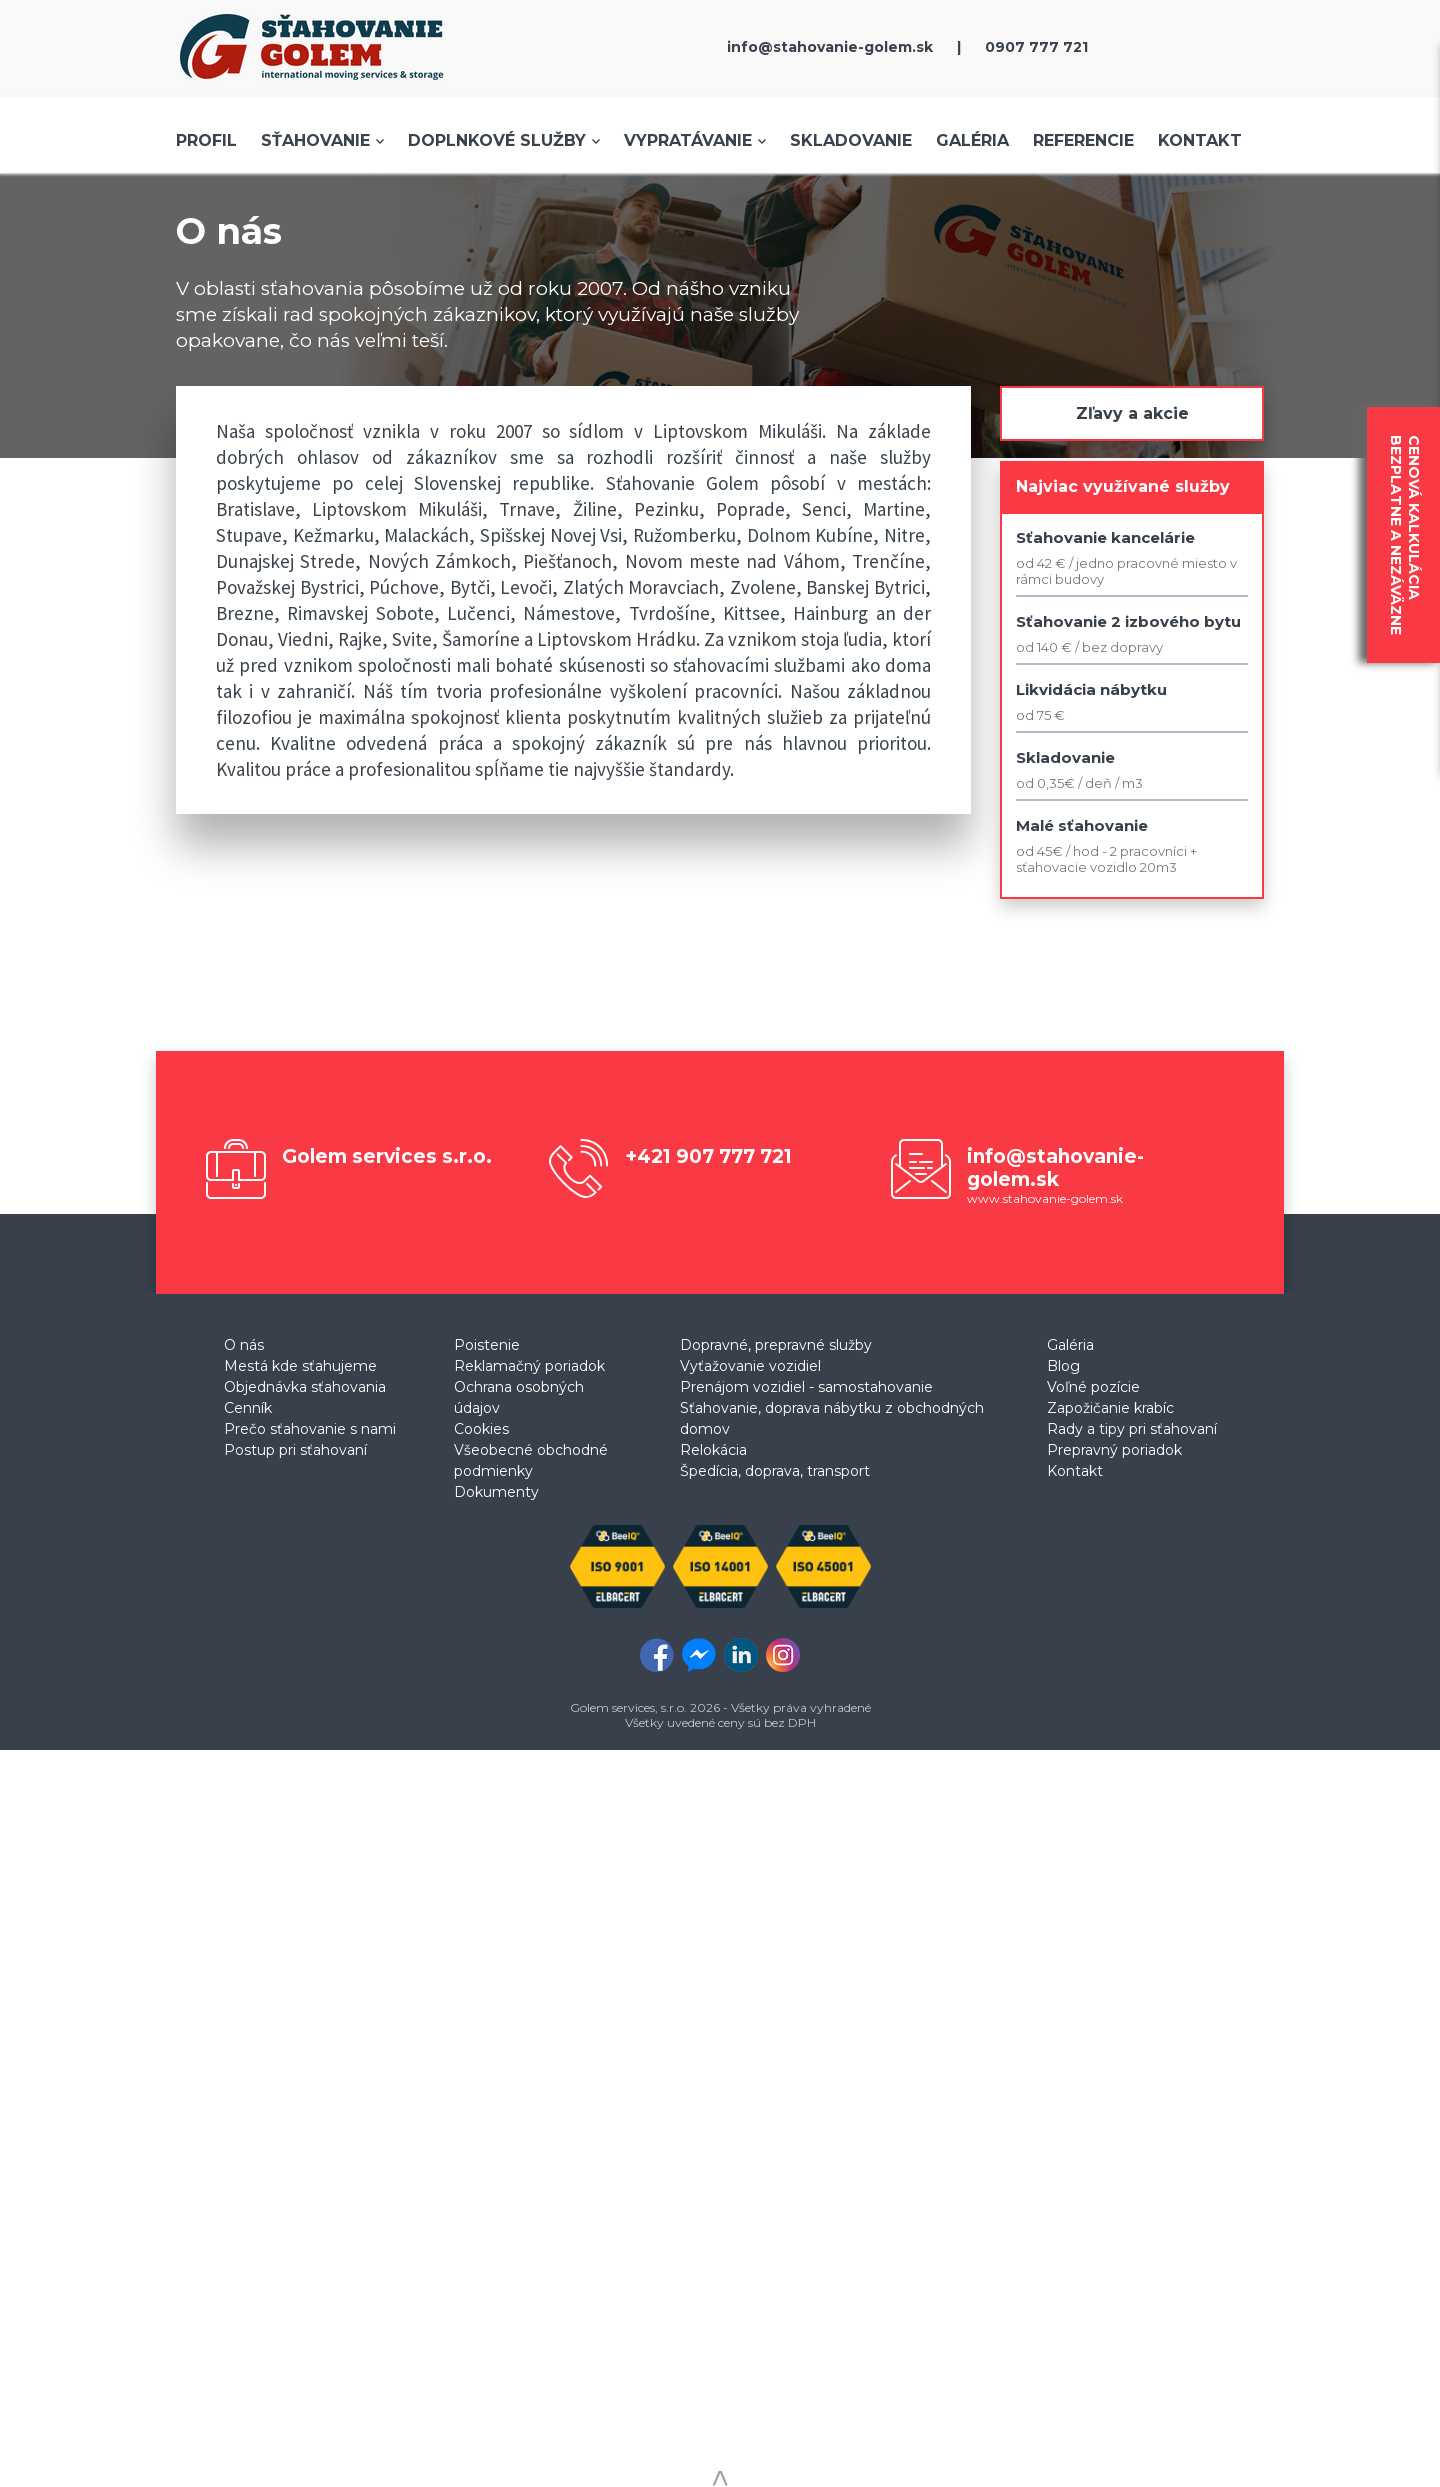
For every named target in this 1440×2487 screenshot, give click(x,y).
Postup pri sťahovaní (295, 1450)
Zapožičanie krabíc (1110, 1408)
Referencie (1083, 140)
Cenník (248, 1408)
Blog (1063, 1366)
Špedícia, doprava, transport (775, 1471)
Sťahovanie (315, 140)
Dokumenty (496, 1492)
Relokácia (713, 1450)
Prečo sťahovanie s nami (310, 1429)
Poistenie (487, 1345)
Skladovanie (851, 140)
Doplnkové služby (497, 140)
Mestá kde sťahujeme (300, 1366)
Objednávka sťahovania (305, 1387)
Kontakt (1200, 140)
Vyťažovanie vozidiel (750, 1366)
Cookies (481, 1429)
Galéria (972, 140)
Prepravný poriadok (1114, 1450)
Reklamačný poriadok (529, 1366)
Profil (206, 140)
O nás (244, 1345)
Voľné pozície (1093, 1387)
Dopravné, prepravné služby (776, 1345)
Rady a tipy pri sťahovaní (1132, 1429)
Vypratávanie (688, 140)
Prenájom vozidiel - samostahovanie (806, 1387)
